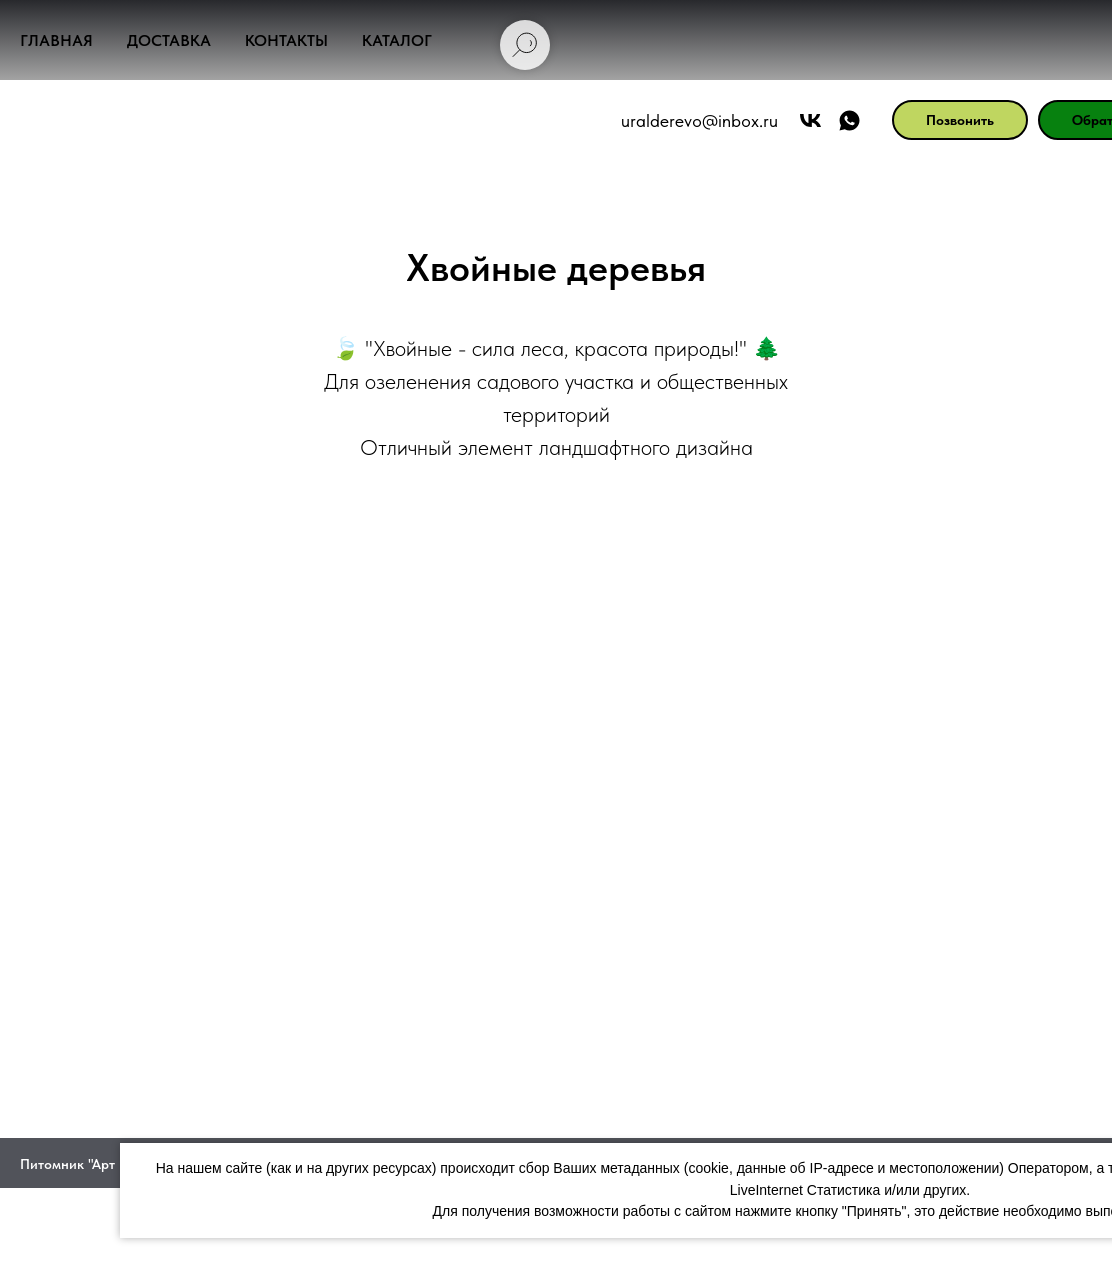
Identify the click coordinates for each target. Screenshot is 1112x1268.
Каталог (397, 40)
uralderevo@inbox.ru (571, 120)
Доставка (169, 40)
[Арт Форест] (682, 120)
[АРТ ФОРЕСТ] (721, 120)
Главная (56, 40)
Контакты (286, 40)
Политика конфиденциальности (556, 1244)
